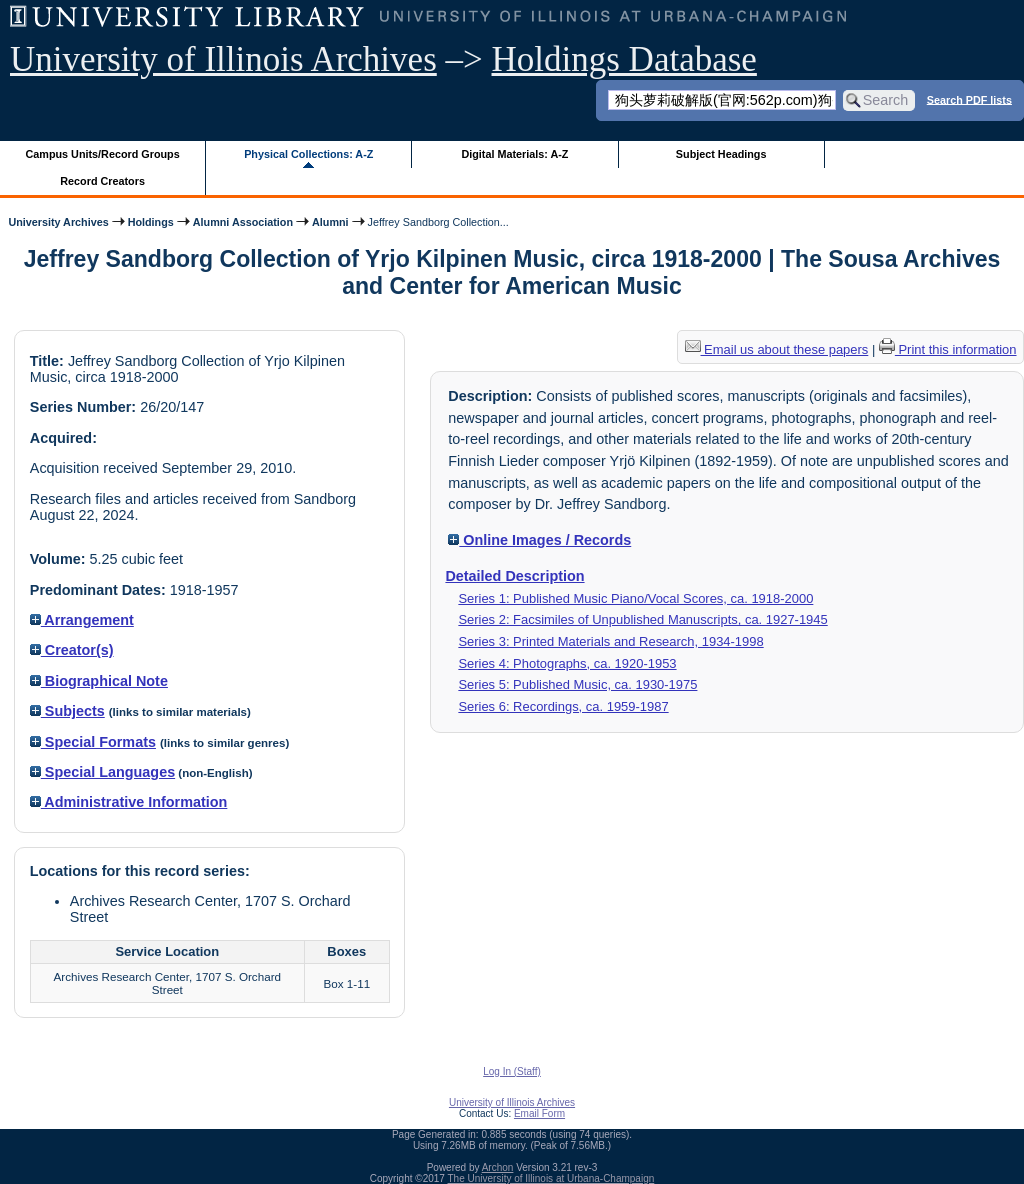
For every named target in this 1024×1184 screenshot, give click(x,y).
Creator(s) (72, 650)
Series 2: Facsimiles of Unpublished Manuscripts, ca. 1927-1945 (642, 619)
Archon (498, 1167)
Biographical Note (99, 681)
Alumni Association (243, 222)
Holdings (151, 222)
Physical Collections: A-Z (308, 154)
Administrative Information (129, 802)
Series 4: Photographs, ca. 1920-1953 (567, 663)
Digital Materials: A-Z (514, 154)
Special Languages (102, 772)
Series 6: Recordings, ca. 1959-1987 (563, 706)
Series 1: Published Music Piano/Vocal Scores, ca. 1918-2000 (635, 598)
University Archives (58, 222)
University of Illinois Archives (223, 59)
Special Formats (93, 742)
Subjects (67, 711)
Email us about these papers (777, 349)
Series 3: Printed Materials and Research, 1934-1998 (610, 641)
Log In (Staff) (512, 1071)
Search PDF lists (969, 99)
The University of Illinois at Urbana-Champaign (551, 1178)
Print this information (948, 349)
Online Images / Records (539, 540)
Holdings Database (624, 59)
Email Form (539, 1113)
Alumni (330, 222)
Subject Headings (721, 154)
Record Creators (102, 181)
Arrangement (82, 620)
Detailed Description (514, 576)
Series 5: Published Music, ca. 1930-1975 (577, 684)
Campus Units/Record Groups (103, 154)
